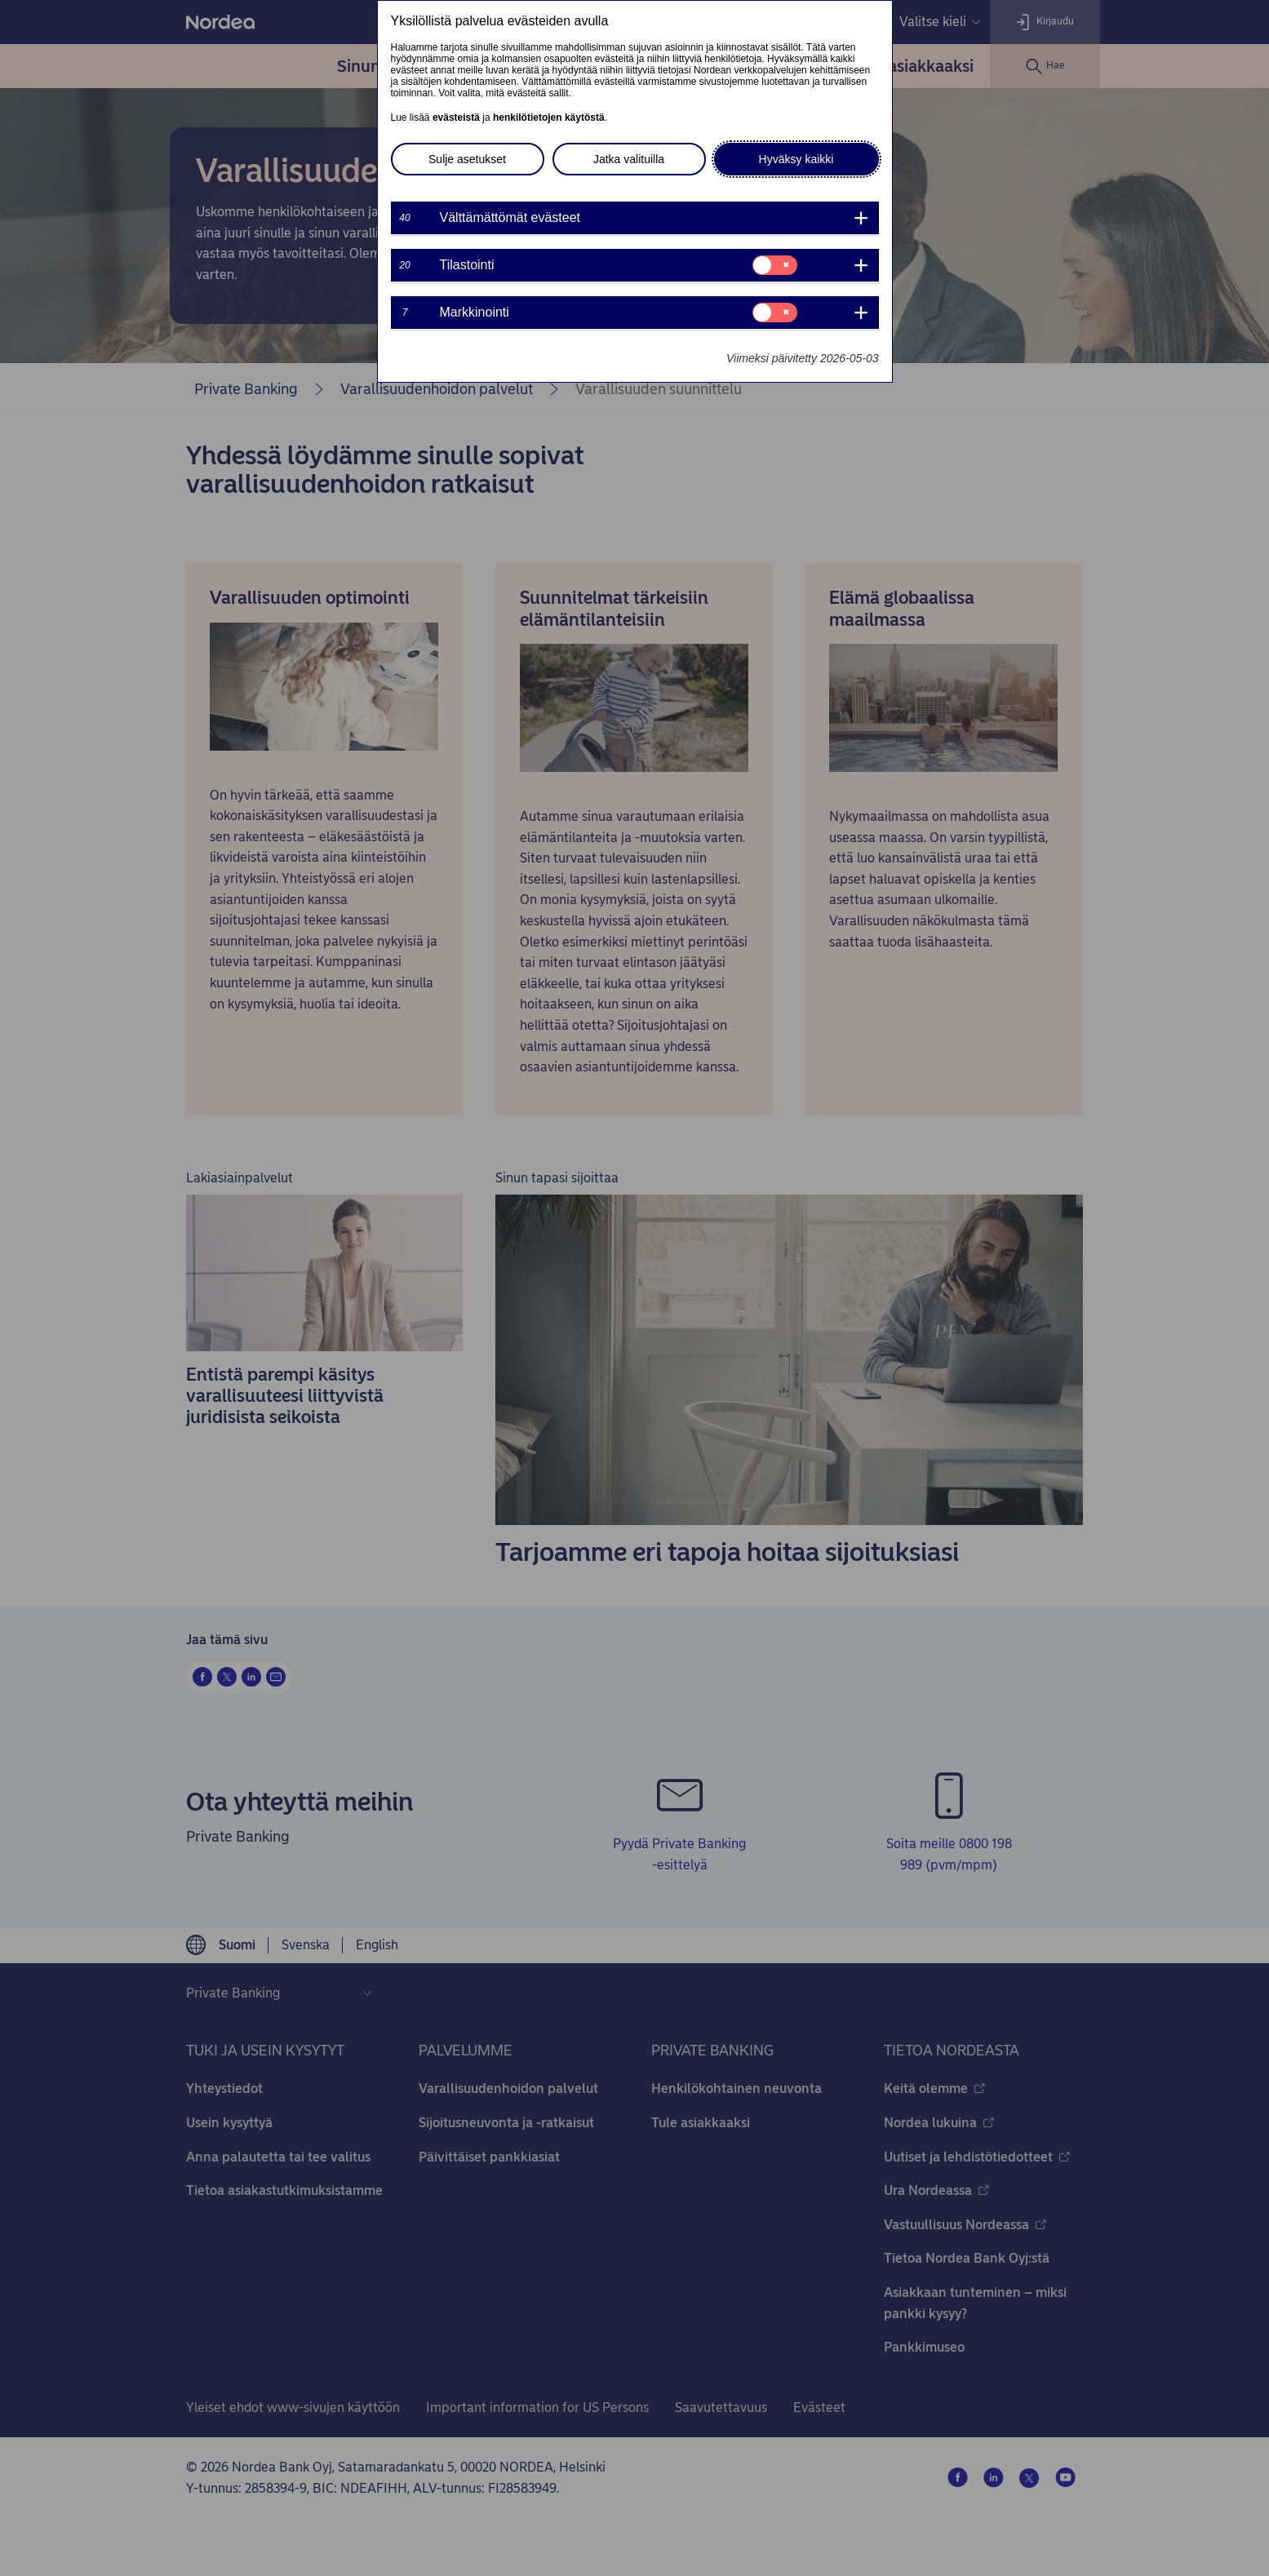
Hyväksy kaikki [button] (796, 159)
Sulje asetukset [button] (467, 159)
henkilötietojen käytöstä (549, 117)
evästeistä (456, 117)
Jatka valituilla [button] (628, 159)
